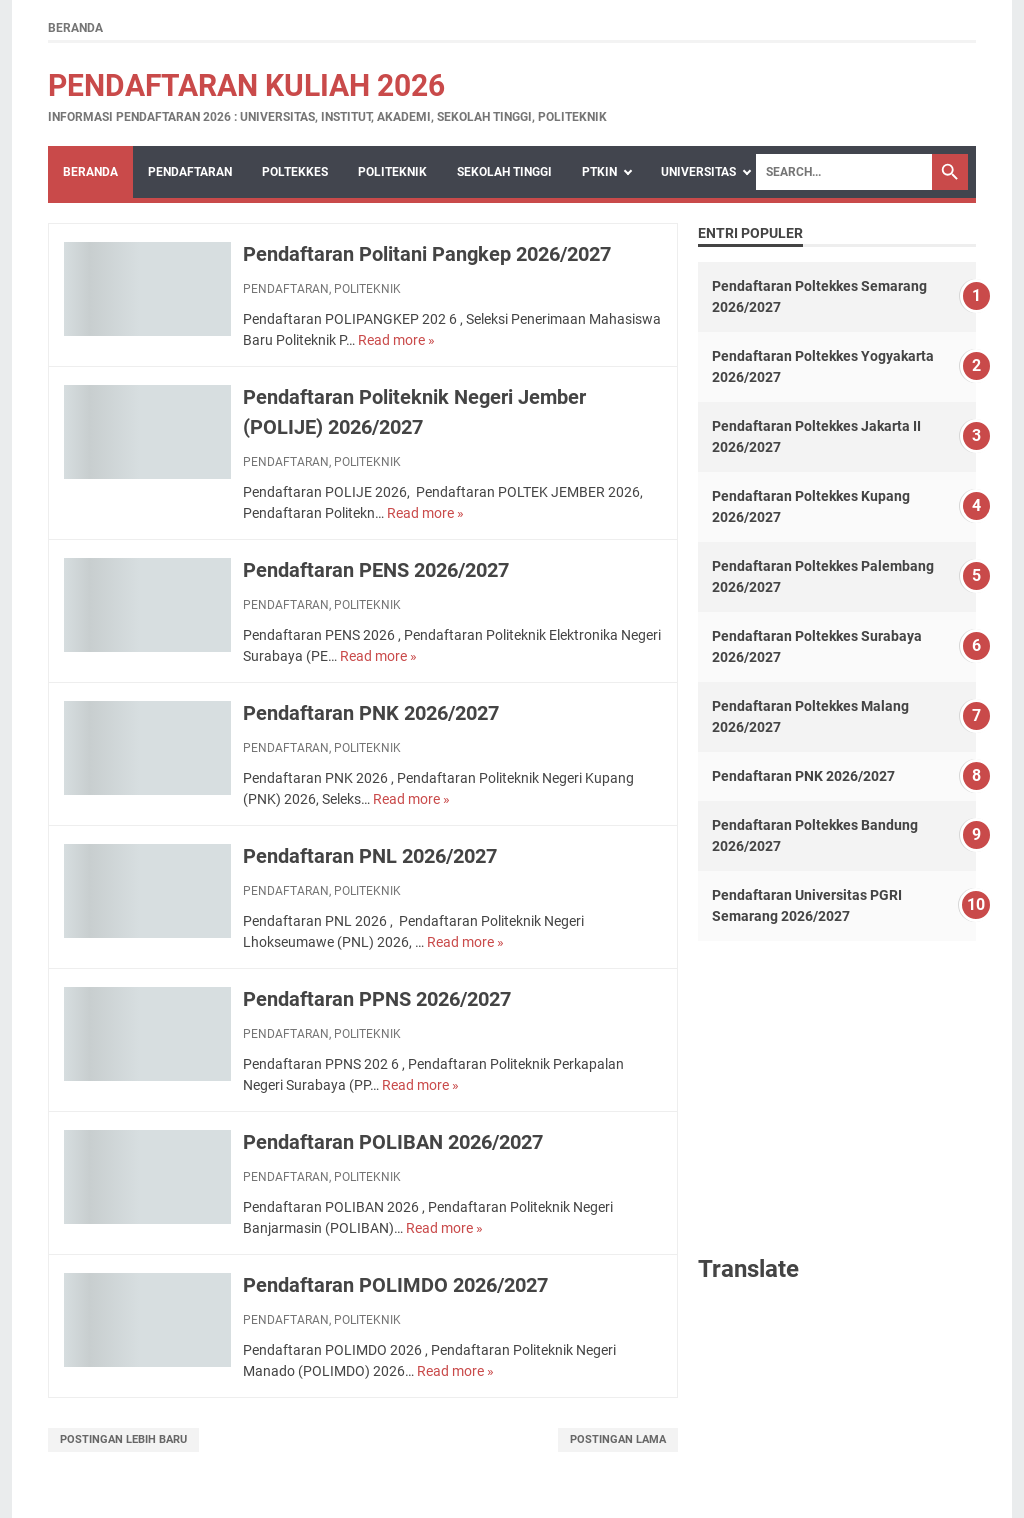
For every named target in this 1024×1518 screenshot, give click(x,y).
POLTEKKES (295, 172)
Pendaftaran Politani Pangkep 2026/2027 (427, 254)
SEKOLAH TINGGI (504, 172)
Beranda (75, 28)
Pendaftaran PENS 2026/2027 (376, 570)
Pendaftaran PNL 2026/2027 (370, 856)
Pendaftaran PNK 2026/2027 (371, 713)
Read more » (396, 340)
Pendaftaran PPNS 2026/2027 (377, 999)
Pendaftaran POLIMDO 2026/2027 (395, 1285)
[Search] (844, 172)
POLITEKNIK (392, 172)
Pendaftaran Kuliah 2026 (246, 85)
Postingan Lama (618, 1439)
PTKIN (599, 172)
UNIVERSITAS (698, 172)
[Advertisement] (837, 1096)
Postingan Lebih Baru (123, 1439)
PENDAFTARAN (190, 172)
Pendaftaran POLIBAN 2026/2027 (393, 1142)
